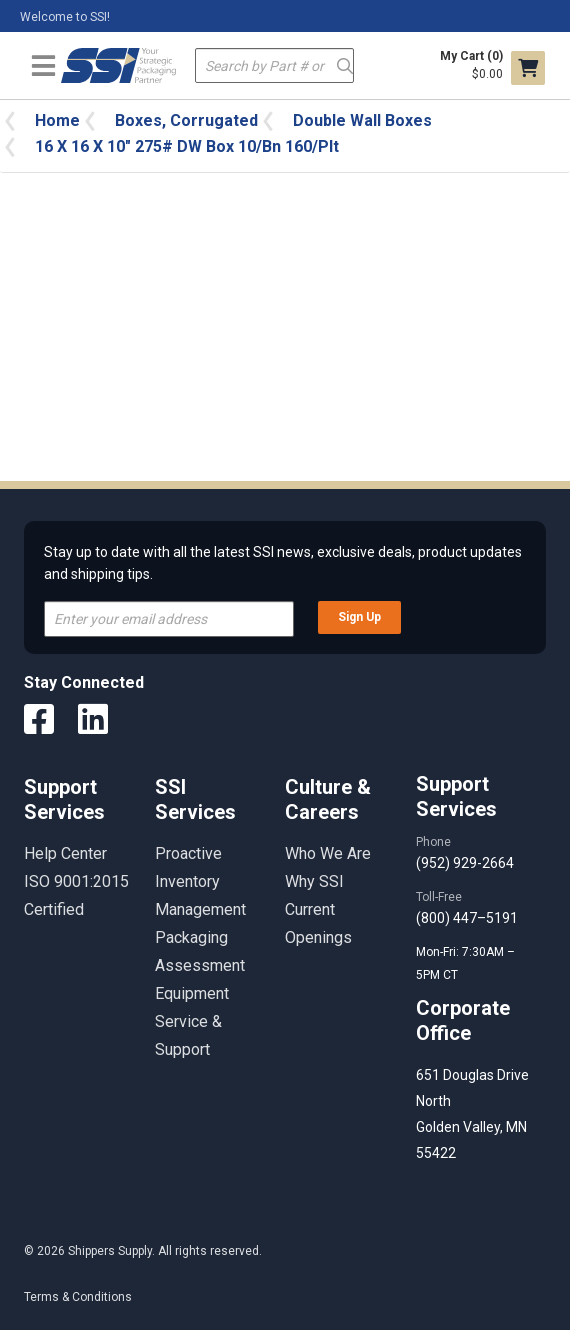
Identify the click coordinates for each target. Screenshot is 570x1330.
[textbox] (274, 65)
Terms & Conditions (78, 1297)
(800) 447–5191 (467, 918)
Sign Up (359, 617)
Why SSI (314, 881)
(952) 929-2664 (465, 863)
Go (344, 64)
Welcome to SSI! (65, 17)
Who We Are (328, 853)
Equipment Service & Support (192, 1021)
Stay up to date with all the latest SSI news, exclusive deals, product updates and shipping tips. (283, 563)
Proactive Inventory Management (200, 881)
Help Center (65, 853)
